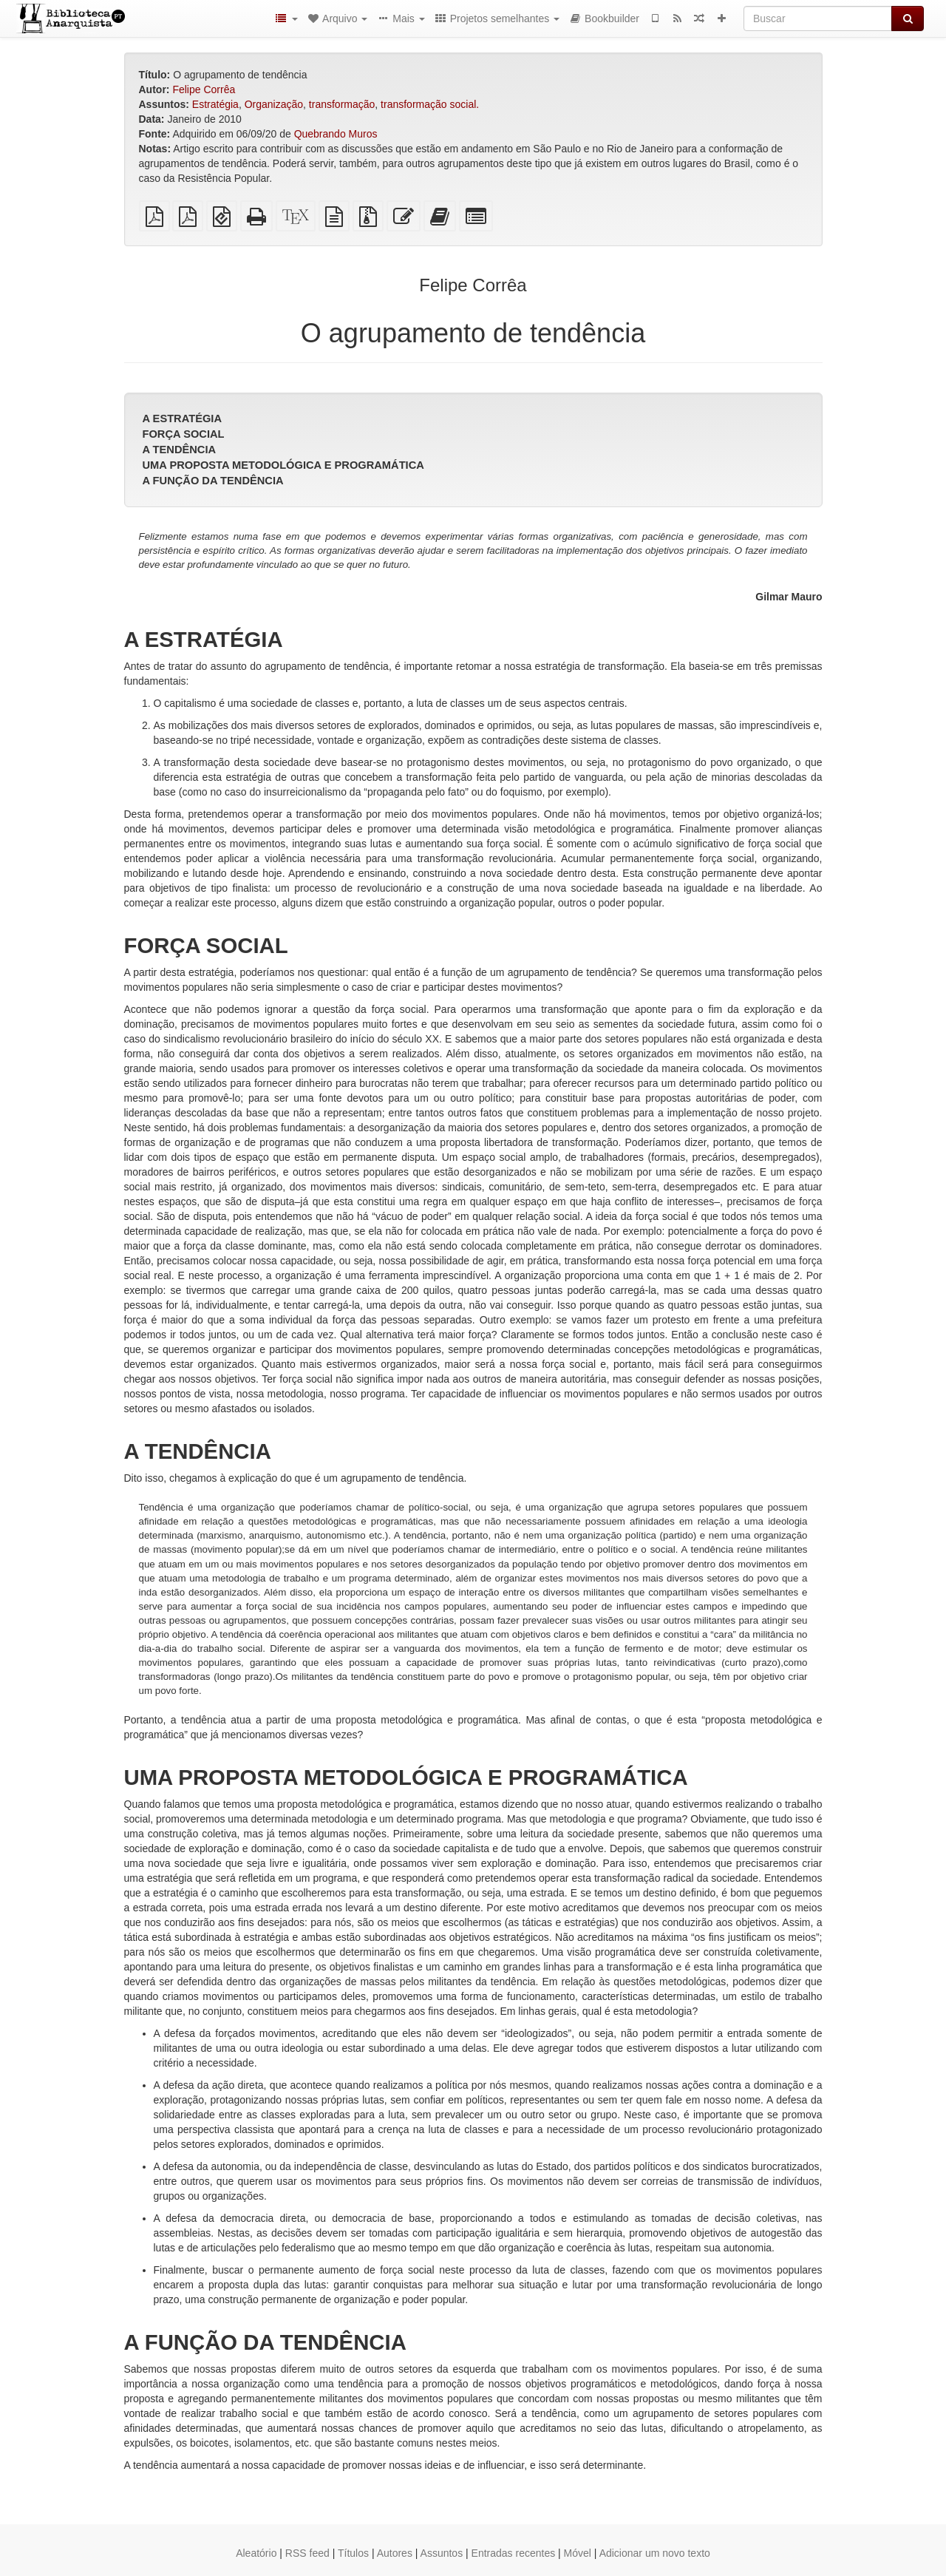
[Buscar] (817, 18)
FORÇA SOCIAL (184, 434)
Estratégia (215, 104)
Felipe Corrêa (203, 89)
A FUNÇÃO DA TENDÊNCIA (213, 481)
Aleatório (256, 2553)
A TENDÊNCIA (180, 449)
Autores (394, 2553)
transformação (342, 104)
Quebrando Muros (336, 134)
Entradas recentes (514, 2553)
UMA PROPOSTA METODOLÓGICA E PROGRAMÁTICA (283, 465)
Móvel (577, 2553)
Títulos (353, 2553)
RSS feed (307, 2553)
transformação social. (430, 104)
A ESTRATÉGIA (182, 418)
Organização (274, 104)
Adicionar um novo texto (654, 2553)
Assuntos (442, 2553)
